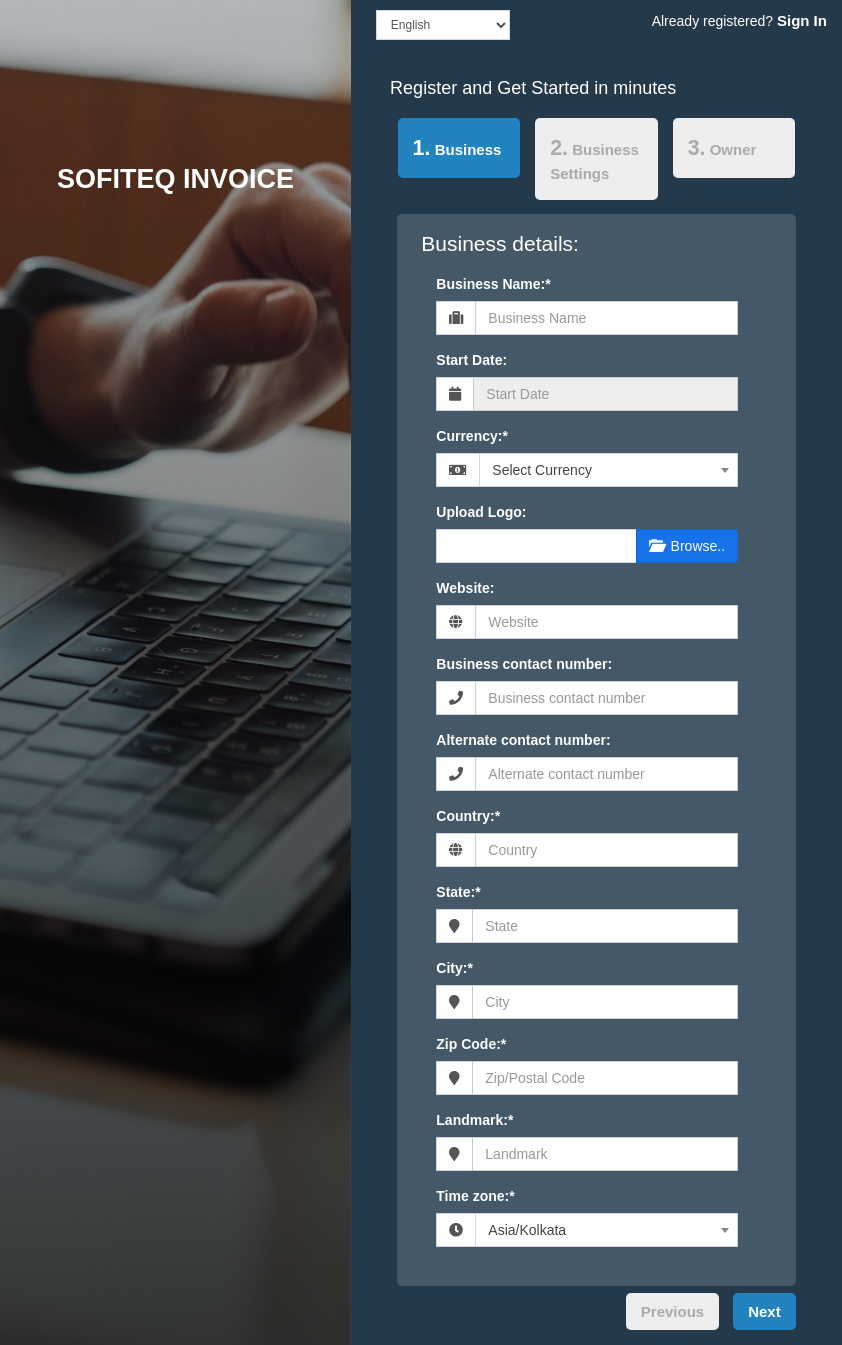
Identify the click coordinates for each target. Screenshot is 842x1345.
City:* (454, 968)
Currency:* (472, 436)
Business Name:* (493, 284)
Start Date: (471, 360)
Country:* (468, 816)
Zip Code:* (471, 1044)
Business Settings (594, 159)
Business (450, 146)
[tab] (459, 152)
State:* (458, 892)
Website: (465, 588)
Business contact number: (524, 664)
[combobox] (608, 470)
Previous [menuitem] (672, 1311)
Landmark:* (474, 1120)
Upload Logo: (481, 512)
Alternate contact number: (523, 740)
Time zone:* (475, 1196)
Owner (722, 148)
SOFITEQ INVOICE (175, 179)
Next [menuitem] (764, 1311)
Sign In (802, 20)
